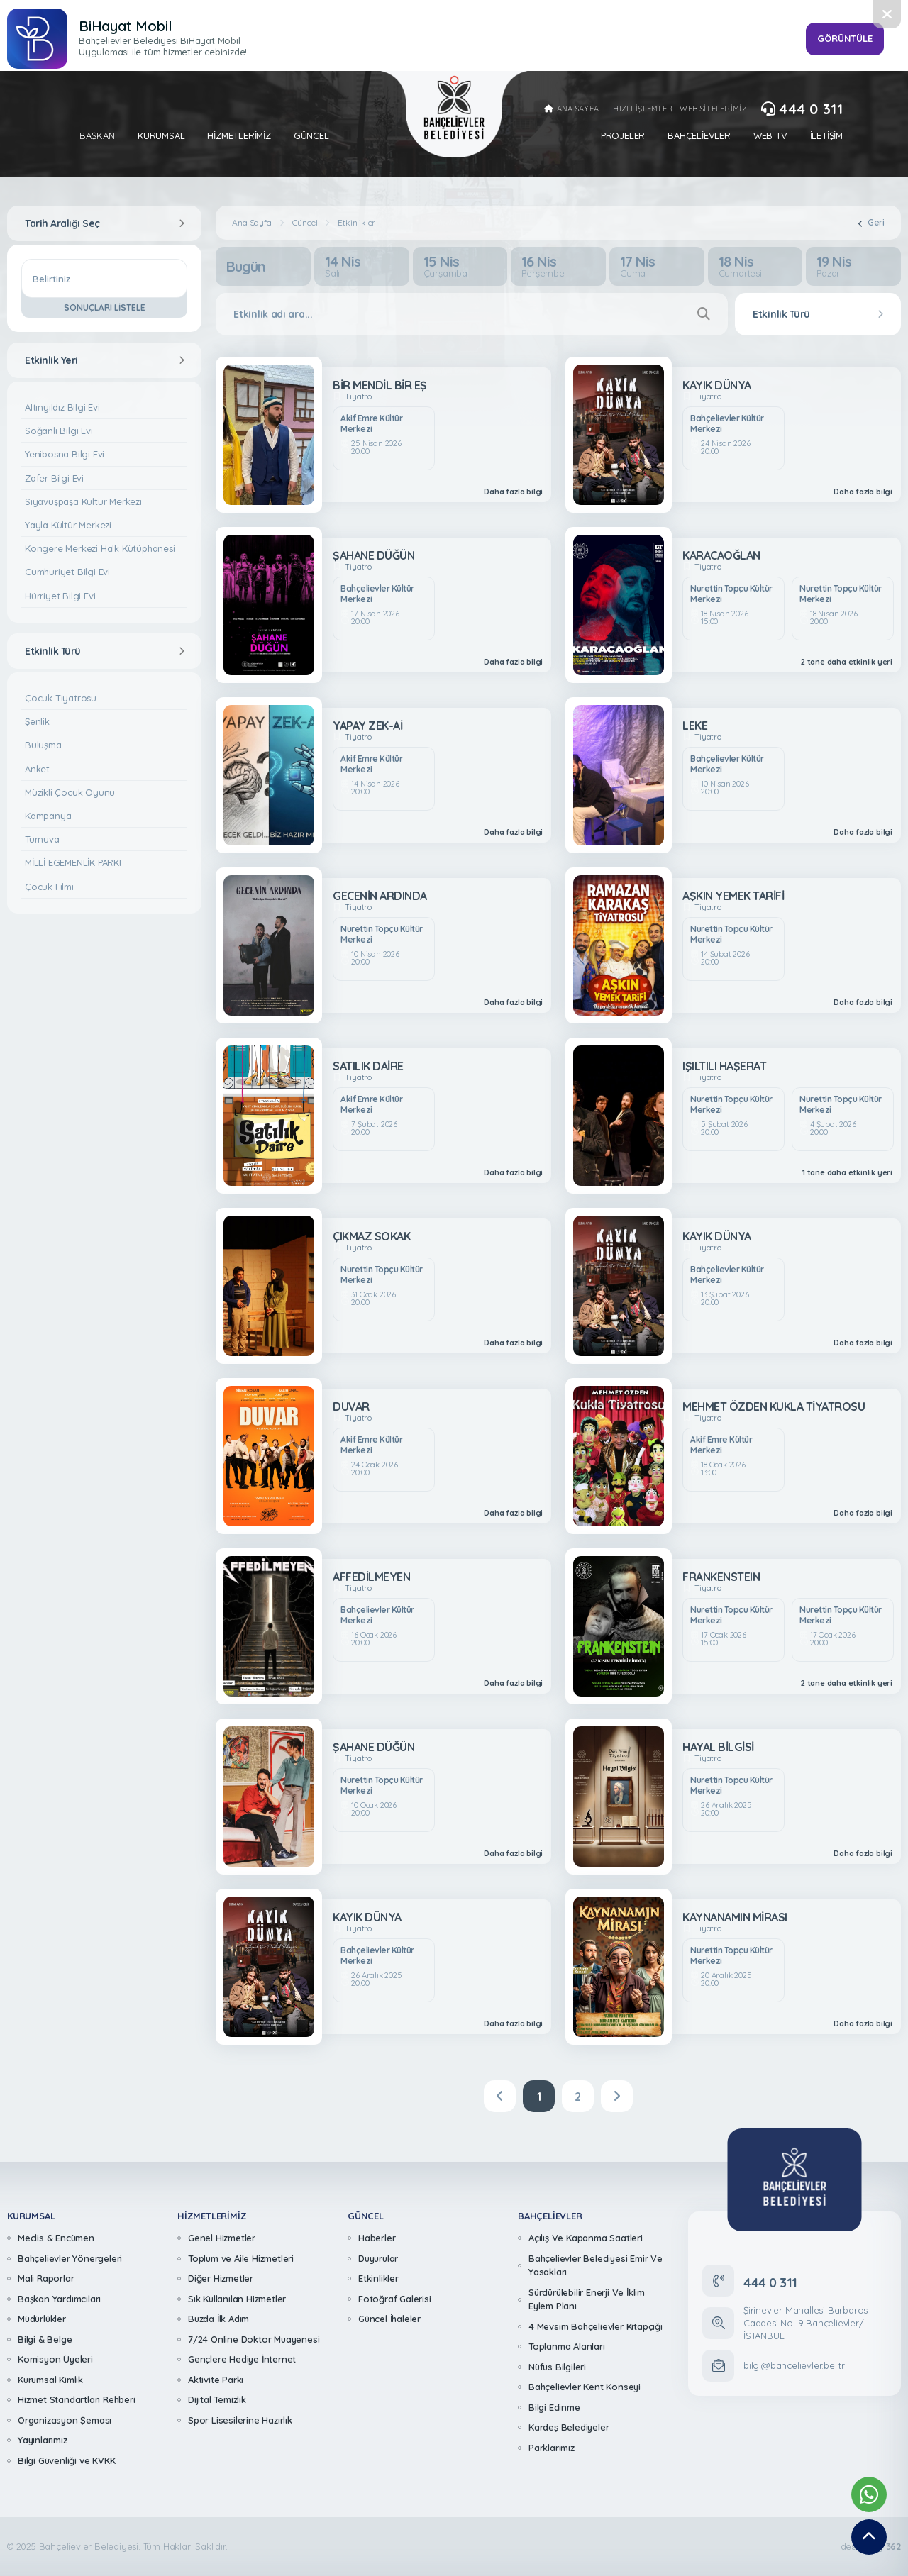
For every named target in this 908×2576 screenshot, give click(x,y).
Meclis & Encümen (56, 2237)
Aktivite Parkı (215, 2379)
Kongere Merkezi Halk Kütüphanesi (100, 548)
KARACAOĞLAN (721, 555)
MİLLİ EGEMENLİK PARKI (73, 862)
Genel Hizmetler (221, 2237)
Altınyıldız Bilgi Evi (62, 407)
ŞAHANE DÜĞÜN (373, 555)
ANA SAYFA (571, 109)
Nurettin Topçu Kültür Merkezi (731, 594)
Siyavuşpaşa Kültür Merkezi (83, 501)
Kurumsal (161, 135)
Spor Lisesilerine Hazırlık (240, 2420)
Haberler (376, 2237)
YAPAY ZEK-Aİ (367, 725)
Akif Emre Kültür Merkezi (371, 424)
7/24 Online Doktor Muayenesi (253, 2339)
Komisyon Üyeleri (55, 2359)
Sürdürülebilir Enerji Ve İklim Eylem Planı (586, 2299)
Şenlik (37, 721)
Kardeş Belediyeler (568, 2427)
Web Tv (770, 135)
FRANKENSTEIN (721, 1577)
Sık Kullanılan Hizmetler (237, 2298)
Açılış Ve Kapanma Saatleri (585, 2237)
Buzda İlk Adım (218, 2318)
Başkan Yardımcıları (59, 2298)
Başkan (97, 135)
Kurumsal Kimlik (50, 2379)
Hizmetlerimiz (238, 135)
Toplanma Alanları (566, 2346)
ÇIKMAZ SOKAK (371, 1236)
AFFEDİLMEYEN (371, 1577)
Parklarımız (551, 2447)
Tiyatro (358, 397)
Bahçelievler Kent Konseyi (584, 2386)
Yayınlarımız (42, 2439)
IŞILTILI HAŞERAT (724, 1066)
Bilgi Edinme (554, 2407)
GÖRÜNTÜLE (844, 38)
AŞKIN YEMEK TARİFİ (733, 896)
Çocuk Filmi (49, 886)
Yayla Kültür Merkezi (68, 525)
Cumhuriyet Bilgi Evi (67, 571)
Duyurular (378, 2258)
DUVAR (351, 1406)
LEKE (694, 725)
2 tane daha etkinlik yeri (846, 662)
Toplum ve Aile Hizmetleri (241, 2258)
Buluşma (43, 744)
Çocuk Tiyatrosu (60, 698)
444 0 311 (802, 109)
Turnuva (42, 839)
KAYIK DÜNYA (716, 385)
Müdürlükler (42, 2318)
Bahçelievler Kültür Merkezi (727, 424)
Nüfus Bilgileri (557, 2366)
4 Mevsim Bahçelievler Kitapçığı (595, 2326)
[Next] (617, 2096)
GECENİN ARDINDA (380, 896)
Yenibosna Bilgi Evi (64, 454)
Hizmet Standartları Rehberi (76, 2399)
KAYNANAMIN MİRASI (734, 1917)
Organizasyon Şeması (64, 2420)
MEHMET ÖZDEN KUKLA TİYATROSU (773, 1406)
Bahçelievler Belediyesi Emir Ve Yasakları (595, 2265)
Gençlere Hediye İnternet (242, 2359)
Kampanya (48, 815)
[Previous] (500, 2096)
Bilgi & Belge (45, 2339)
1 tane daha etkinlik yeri (847, 1173)
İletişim (826, 135)
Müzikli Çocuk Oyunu (70, 792)
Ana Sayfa (251, 222)
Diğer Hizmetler (220, 2278)
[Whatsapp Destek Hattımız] (869, 2494)
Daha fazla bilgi (513, 492)
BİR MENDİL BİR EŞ (380, 385)
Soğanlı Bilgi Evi (59, 430)
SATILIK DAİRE (368, 1066)
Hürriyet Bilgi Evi (60, 595)
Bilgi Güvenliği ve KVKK (66, 2460)
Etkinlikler (356, 222)
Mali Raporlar (46, 2278)
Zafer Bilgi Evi (54, 478)
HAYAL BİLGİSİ (718, 1747)
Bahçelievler (699, 135)
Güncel (311, 135)
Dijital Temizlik (217, 2399)
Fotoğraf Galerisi (394, 2298)
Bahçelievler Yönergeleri (70, 2258)
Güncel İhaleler (389, 2318)
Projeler (623, 135)
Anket (37, 769)
